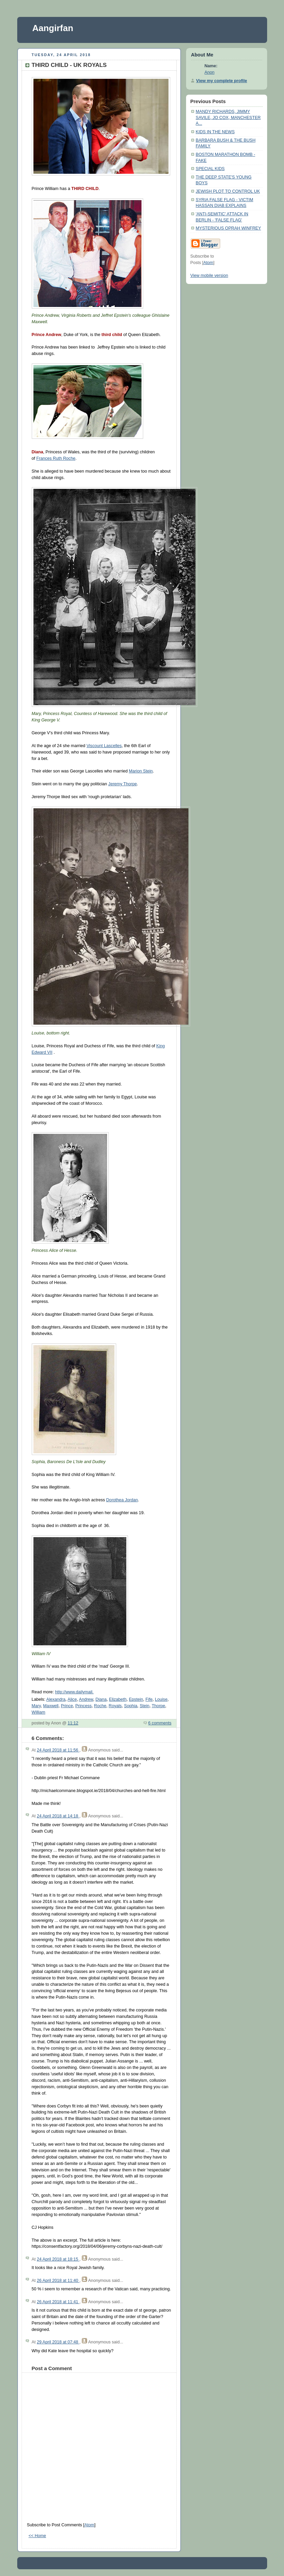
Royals (115, 1705)
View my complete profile (221, 80)
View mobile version (209, 275)
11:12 (73, 1723)
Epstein (136, 1699)
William (39, 1712)
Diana (101, 1699)
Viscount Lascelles (104, 745)
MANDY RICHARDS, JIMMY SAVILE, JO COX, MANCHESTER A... (228, 117)
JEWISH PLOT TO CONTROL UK (228, 191)
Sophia (130, 1705)
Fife (149, 1699)
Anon (209, 72)
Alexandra (56, 1699)
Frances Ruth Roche (56, 458)
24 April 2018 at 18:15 (58, 2259)
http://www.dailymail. (74, 1692)
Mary (36, 1705)
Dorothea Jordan (122, 1500)
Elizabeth (118, 1699)
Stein (145, 1705)
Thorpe (158, 1705)
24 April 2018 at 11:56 (58, 1750)
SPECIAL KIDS (210, 168)
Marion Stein (141, 771)
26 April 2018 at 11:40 (58, 2280)
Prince (67, 1705)
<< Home (37, 2535)
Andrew (86, 1699)
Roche (100, 1705)
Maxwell (51, 1705)
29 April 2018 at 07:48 (58, 2342)
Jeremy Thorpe (122, 784)
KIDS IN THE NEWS (215, 131)
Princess (83, 1705)
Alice (72, 1699)
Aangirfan (52, 28)
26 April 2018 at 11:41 (58, 2301)
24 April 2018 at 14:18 (58, 1816)
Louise (161, 1699)
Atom (89, 2525)
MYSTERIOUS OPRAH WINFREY (228, 228)
